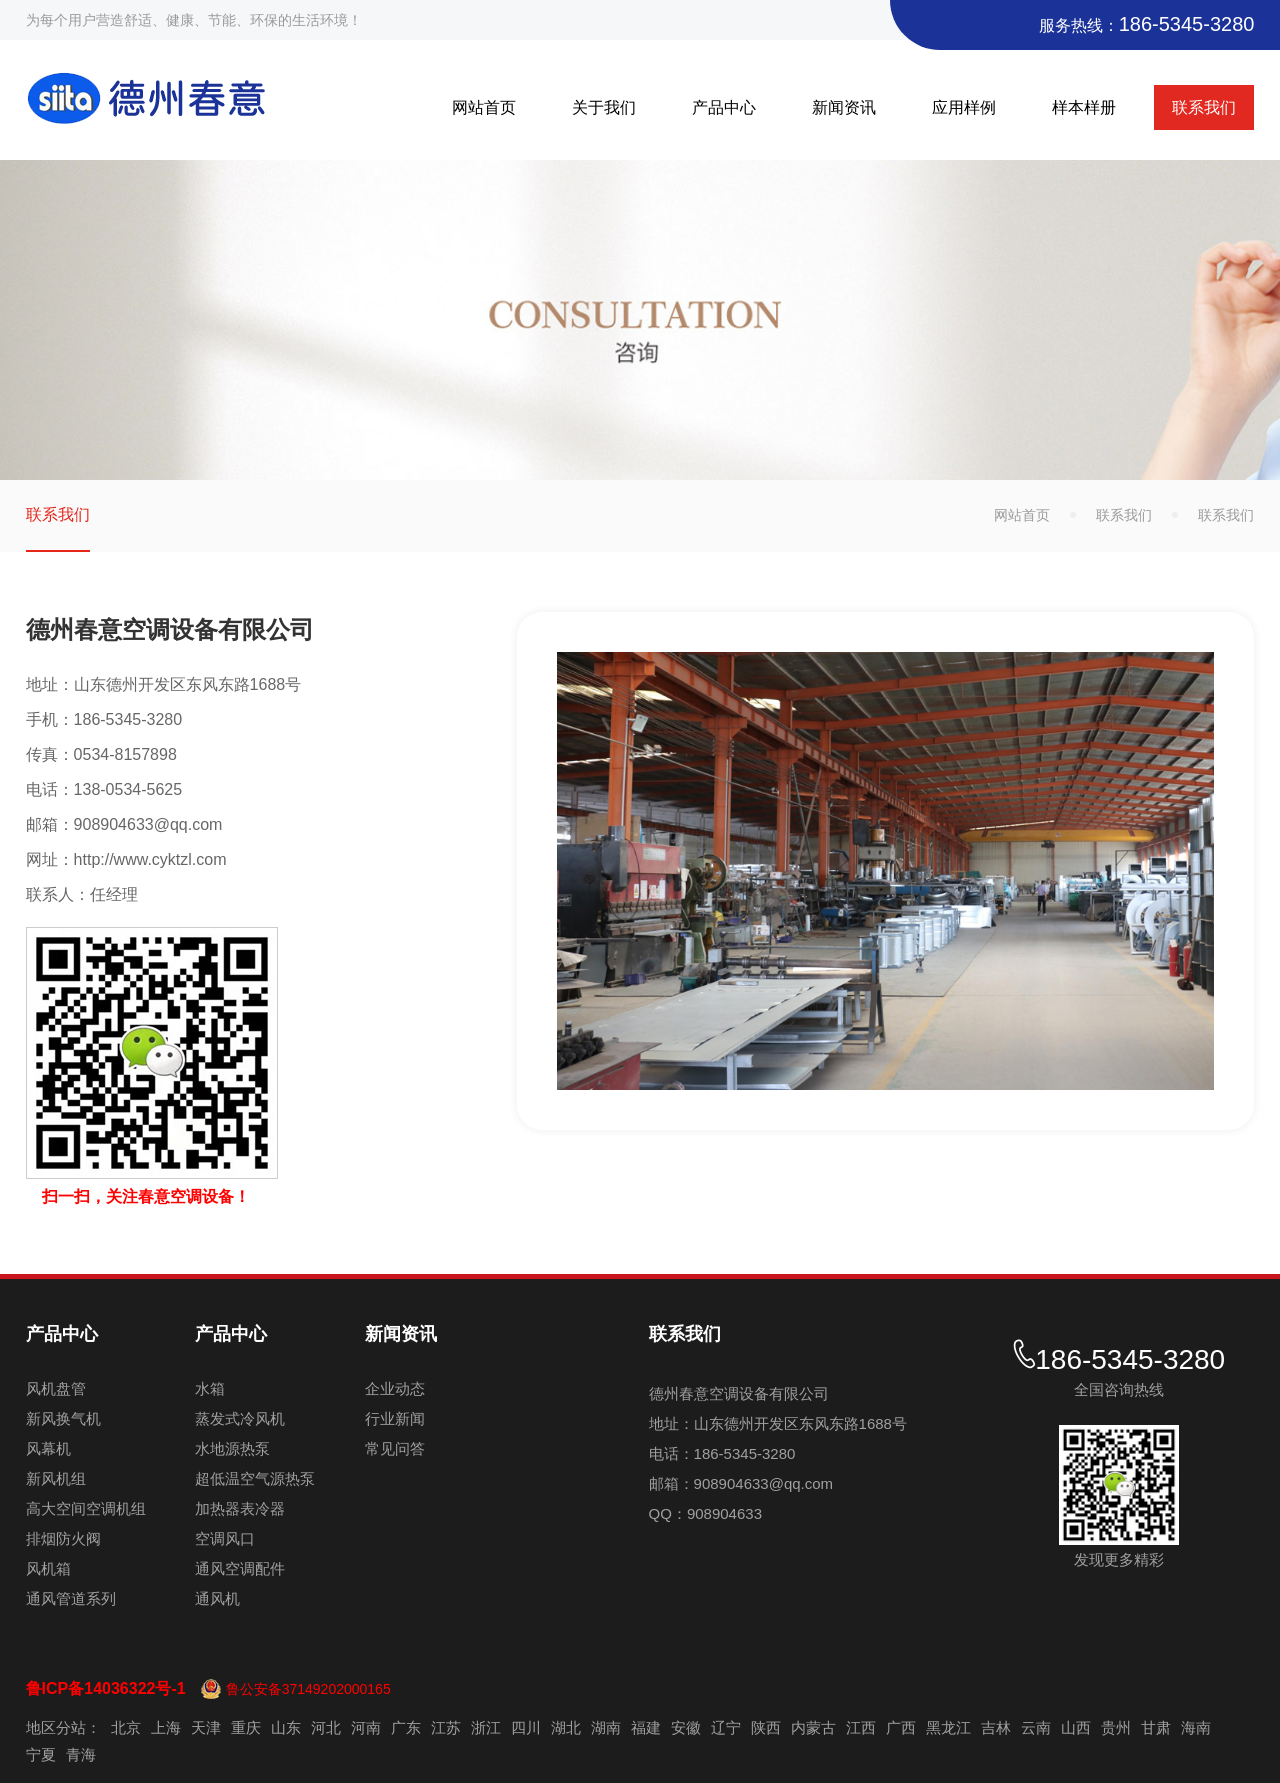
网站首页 (484, 107)
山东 (286, 1727)
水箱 (210, 1388)
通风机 (217, 1598)
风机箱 (48, 1568)
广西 (901, 1727)
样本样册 (1084, 107)
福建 (646, 1727)
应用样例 (964, 107)
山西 (1076, 1727)
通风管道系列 (71, 1598)
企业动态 (395, 1388)
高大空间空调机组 (86, 1508)
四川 (526, 1727)
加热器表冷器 (240, 1508)
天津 (206, 1727)
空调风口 (225, 1538)
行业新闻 (395, 1418)
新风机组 (56, 1478)
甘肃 (1156, 1727)
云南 (1036, 1727)
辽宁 (726, 1727)
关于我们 (604, 107)
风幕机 (48, 1448)
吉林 (996, 1727)
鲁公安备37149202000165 (308, 1689)
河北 (326, 1727)
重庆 (246, 1727)
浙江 (486, 1727)
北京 (126, 1727)
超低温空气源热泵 (255, 1478)
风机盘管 (56, 1388)
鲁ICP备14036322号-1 (106, 1688)
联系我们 (1204, 107)
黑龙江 (948, 1727)
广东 (406, 1727)
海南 (1196, 1727)
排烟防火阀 (63, 1538)
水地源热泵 (232, 1448)
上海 (166, 1727)
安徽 (686, 1727)
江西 (861, 1727)
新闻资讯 (844, 107)
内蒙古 (813, 1727)
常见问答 (395, 1448)
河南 (366, 1727)
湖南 (606, 1727)
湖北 (566, 1727)
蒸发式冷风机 (240, 1418)
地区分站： (63, 1727)
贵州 (1116, 1727)
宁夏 (41, 1754)
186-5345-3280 (1187, 24)
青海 (81, 1754)
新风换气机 (63, 1418)
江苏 (446, 1727)
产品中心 (724, 107)
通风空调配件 (240, 1568)
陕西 (766, 1727)
